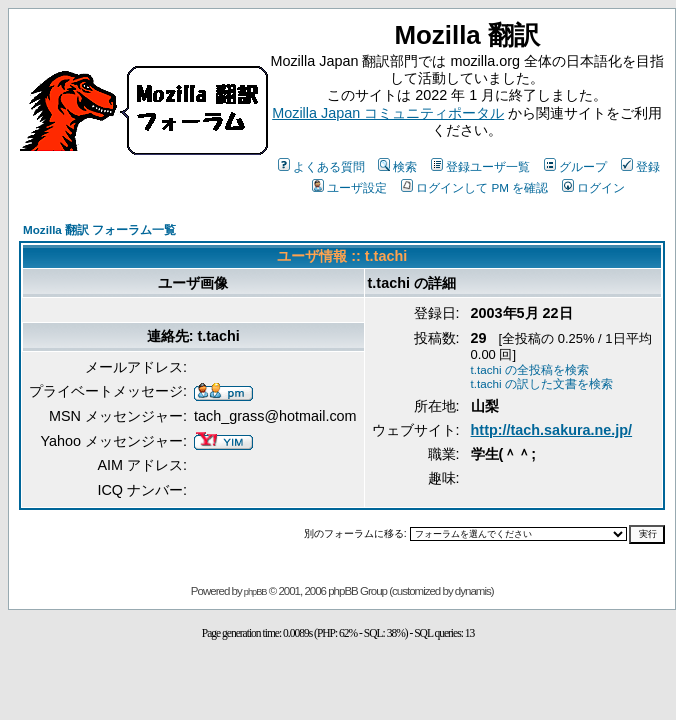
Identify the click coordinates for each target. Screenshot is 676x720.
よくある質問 (321, 166)
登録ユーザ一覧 (480, 166)
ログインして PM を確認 (474, 187)
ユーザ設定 (349, 187)
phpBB (255, 592)
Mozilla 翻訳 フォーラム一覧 (99, 229)
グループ (575, 166)
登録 (640, 166)
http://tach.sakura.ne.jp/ (552, 430)
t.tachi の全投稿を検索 (530, 369)
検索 (397, 166)
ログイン (593, 187)
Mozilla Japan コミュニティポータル (388, 113)
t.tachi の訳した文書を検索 (542, 383)
